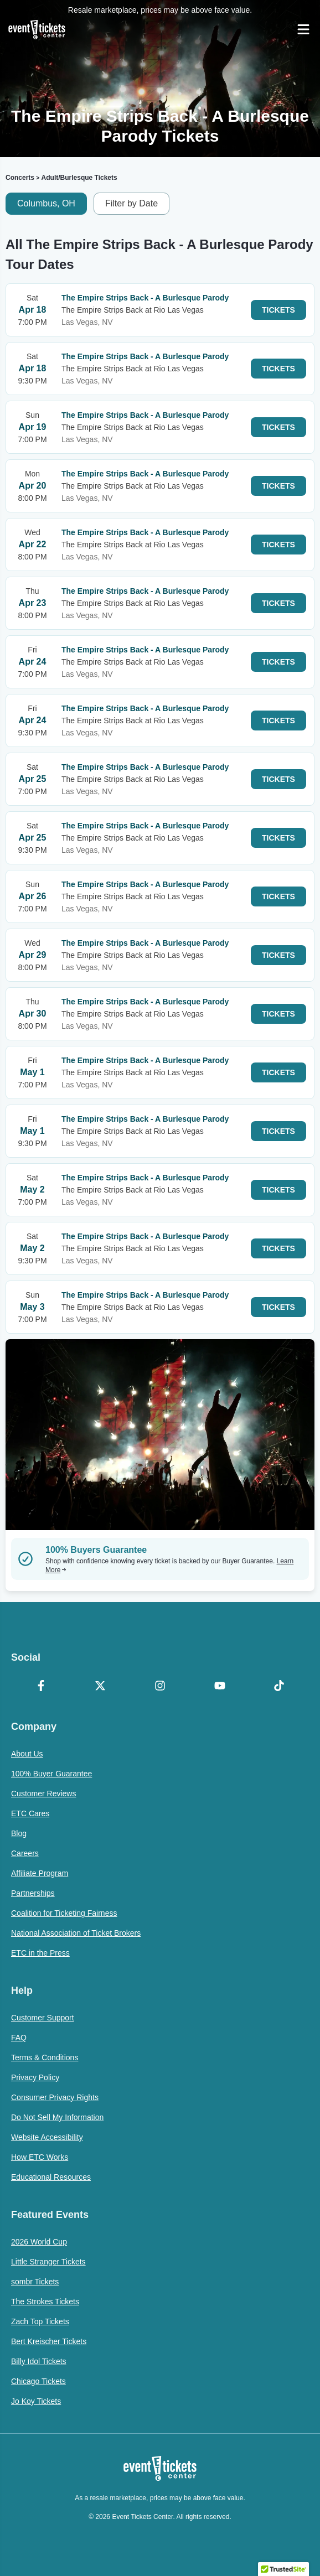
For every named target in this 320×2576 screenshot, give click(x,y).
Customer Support (42, 2017)
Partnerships (33, 1893)
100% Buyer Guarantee (51, 1773)
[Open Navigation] (303, 29)
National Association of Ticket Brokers (76, 1933)
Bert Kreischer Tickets (48, 2341)
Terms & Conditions (44, 2057)
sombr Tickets (35, 2281)
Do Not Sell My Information (57, 2117)
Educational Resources (51, 2177)
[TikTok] (279, 1687)
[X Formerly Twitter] (101, 1687)
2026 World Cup (39, 2241)
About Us (27, 1753)
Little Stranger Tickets (48, 2261)
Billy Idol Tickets (38, 2361)
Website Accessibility (47, 2137)
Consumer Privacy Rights (55, 2097)
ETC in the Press (40, 1952)
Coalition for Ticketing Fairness (64, 1913)
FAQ (19, 2037)
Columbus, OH (46, 203)
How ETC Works (39, 2157)
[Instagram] (160, 1687)
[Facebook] (41, 1687)
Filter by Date (131, 203)
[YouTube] (220, 1687)
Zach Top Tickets (40, 2321)
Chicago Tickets (38, 2381)
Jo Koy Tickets (36, 2401)
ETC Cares (30, 1813)
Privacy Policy (35, 2077)
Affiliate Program (39, 1873)
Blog (19, 1833)
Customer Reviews (43, 1793)
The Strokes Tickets (45, 2301)
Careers (25, 1853)
